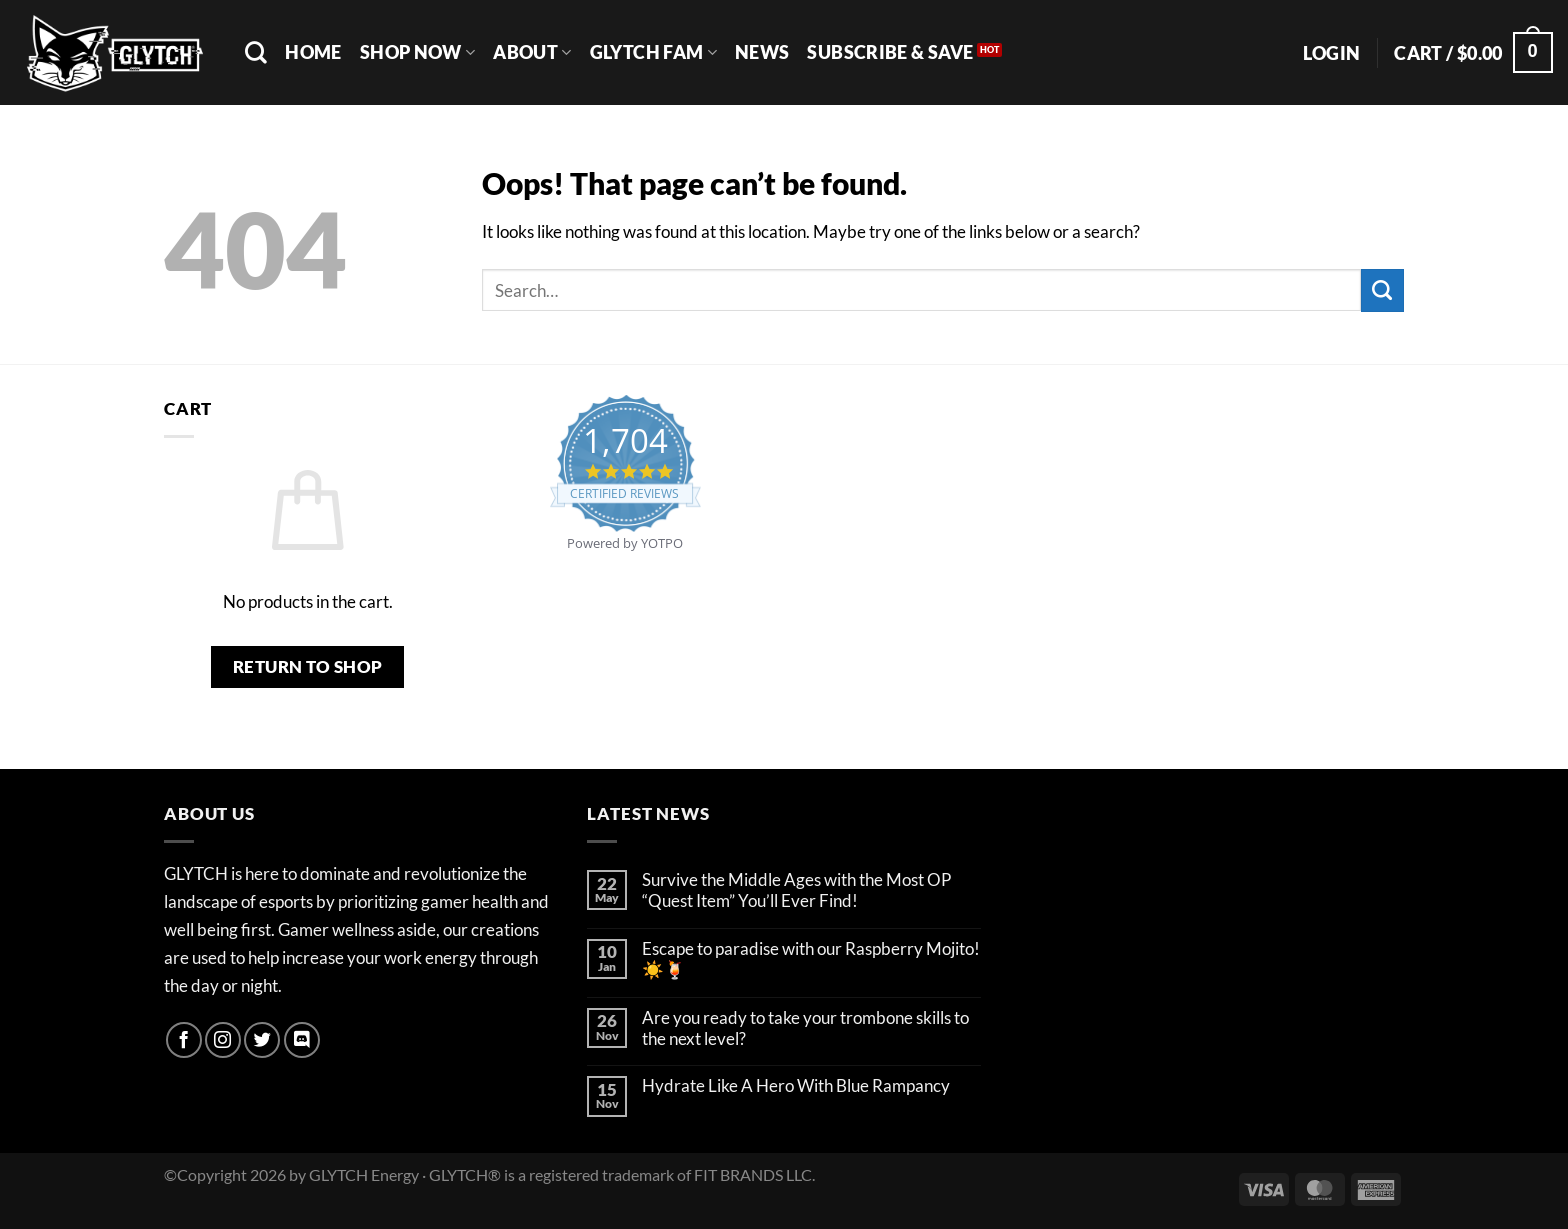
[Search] (256, 52)
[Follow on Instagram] (223, 1040)
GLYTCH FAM (653, 52)
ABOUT (532, 52)
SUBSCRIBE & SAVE (890, 52)
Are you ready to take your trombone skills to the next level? (805, 1028)
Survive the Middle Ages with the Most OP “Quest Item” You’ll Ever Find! (796, 890)
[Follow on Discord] (302, 1040)
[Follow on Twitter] (262, 1040)
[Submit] (1382, 290)
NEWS (762, 52)
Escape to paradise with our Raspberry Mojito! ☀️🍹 (811, 959)
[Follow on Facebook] (184, 1040)
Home (313, 52)
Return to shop (308, 666)
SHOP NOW (418, 52)
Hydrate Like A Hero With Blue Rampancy (796, 1086)
